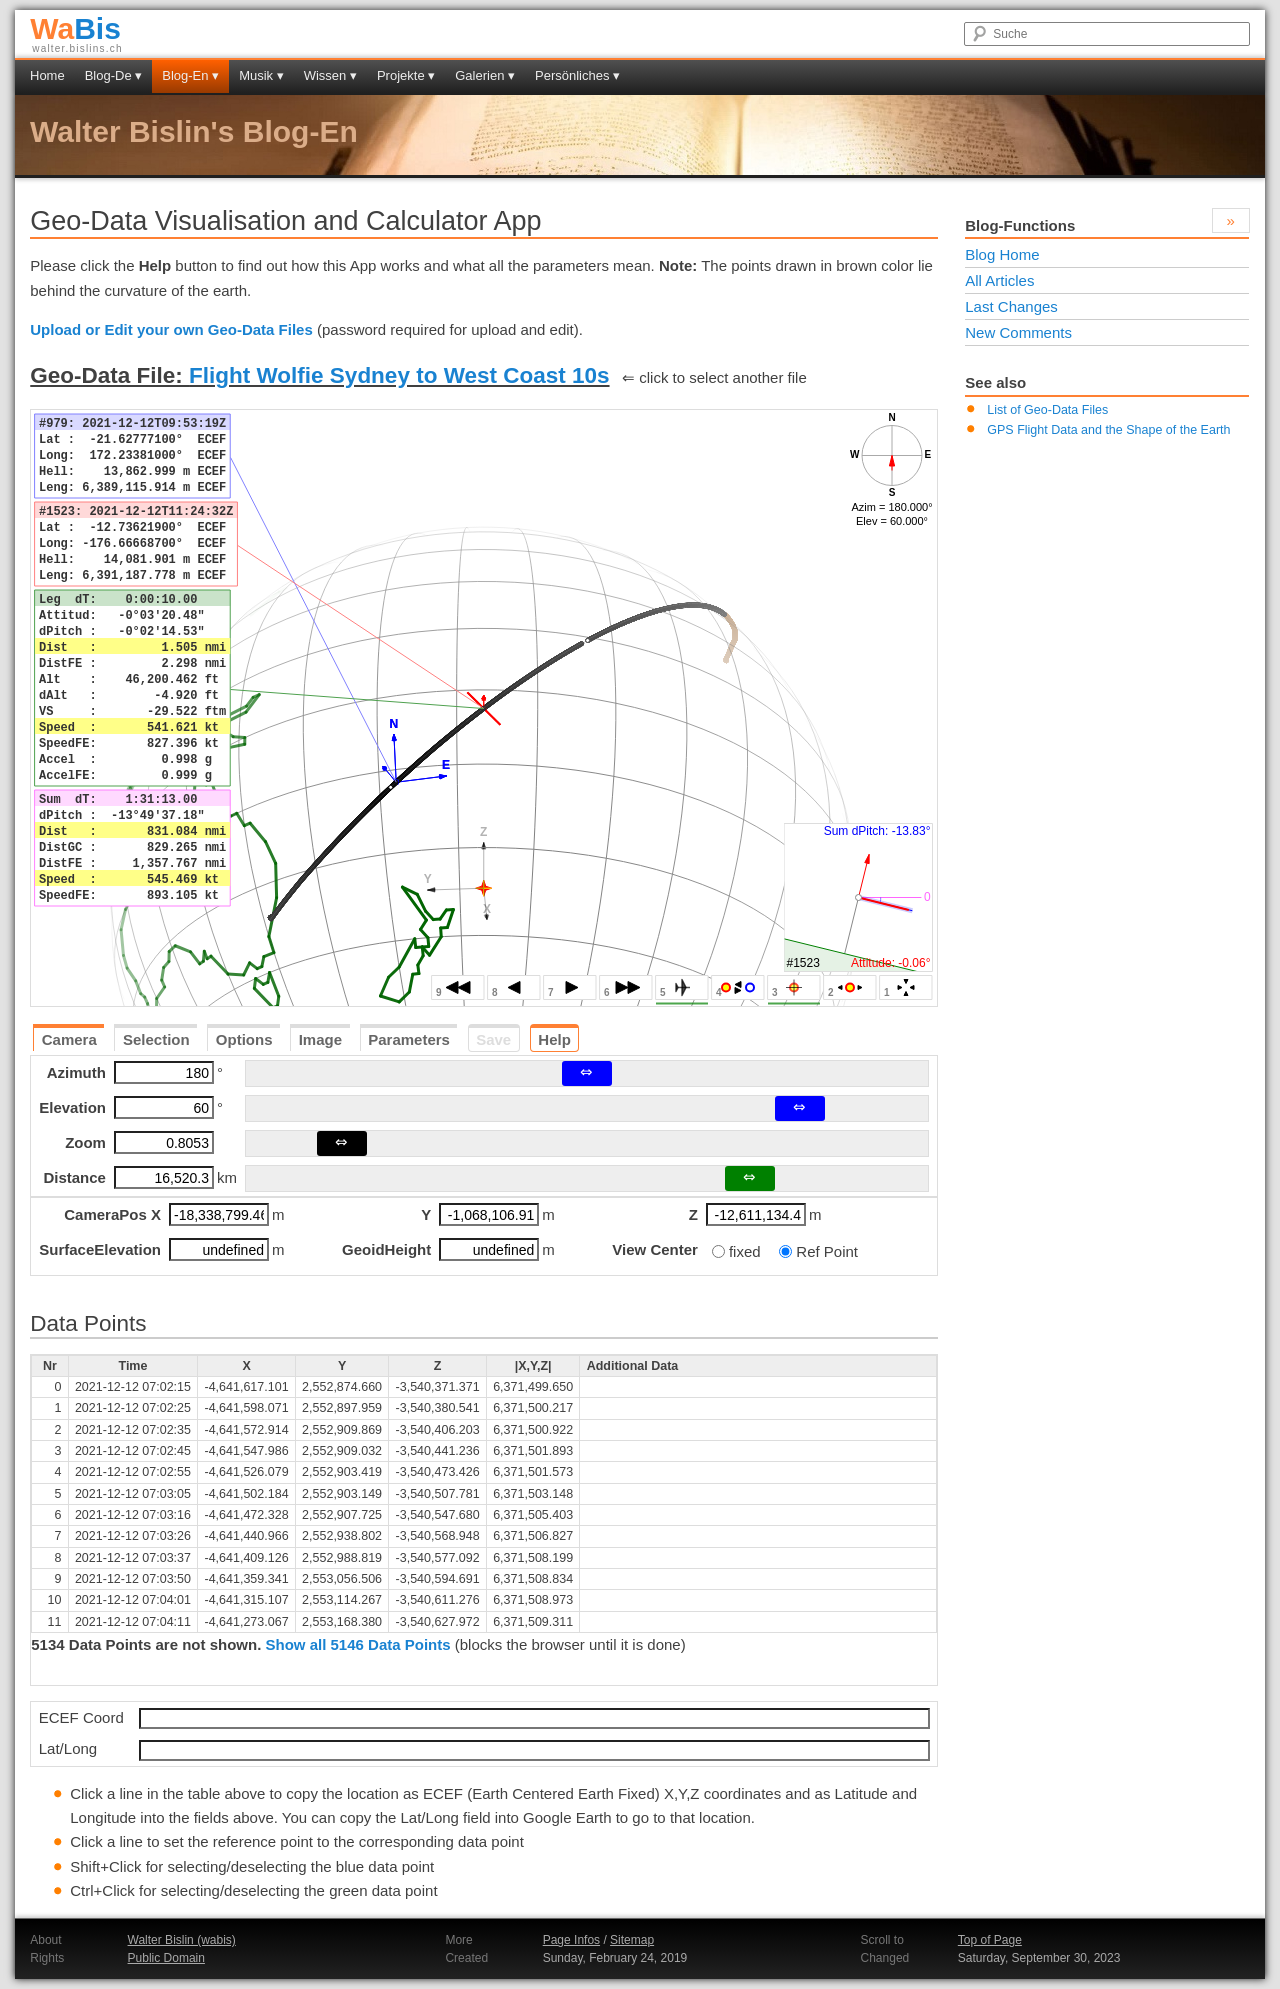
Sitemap (632, 1940)
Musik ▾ (261, 75)
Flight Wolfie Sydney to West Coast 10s (399, 375)
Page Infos (571, 1940)
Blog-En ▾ (190, 75)
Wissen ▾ (330, 75)
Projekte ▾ (406, 75)
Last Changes (1011, 306)
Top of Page (990, 1940)
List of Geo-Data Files (1047, 410)
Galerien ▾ (485, 75)
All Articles (999, 280)
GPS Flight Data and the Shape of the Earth (1108, 430)
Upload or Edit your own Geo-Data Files (171, 329)
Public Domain (166, 1958)
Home (47, 75)
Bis (75, 28)
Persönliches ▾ (577, 75)
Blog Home (1002, 254)
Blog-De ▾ (114, 75)
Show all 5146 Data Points (358, 1644)
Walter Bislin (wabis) (182, 1940)
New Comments (1018, 332)
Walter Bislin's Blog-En (194, 131)
